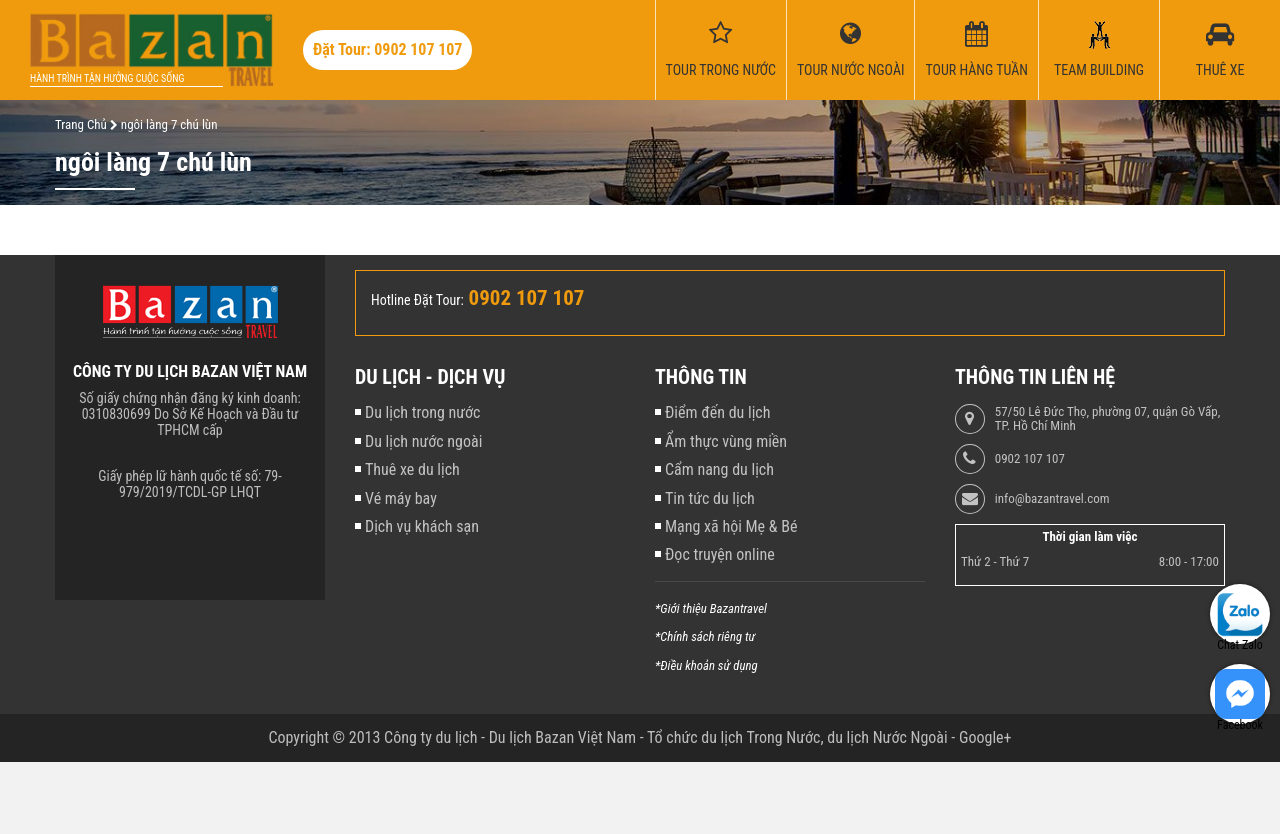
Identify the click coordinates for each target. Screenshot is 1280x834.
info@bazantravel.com (1052, 499)
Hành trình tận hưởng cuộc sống (107, 78)
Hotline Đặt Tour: (417, 300)
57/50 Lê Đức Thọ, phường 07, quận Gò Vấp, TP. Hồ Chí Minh (1107, 419)
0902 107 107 (1030, 459)
